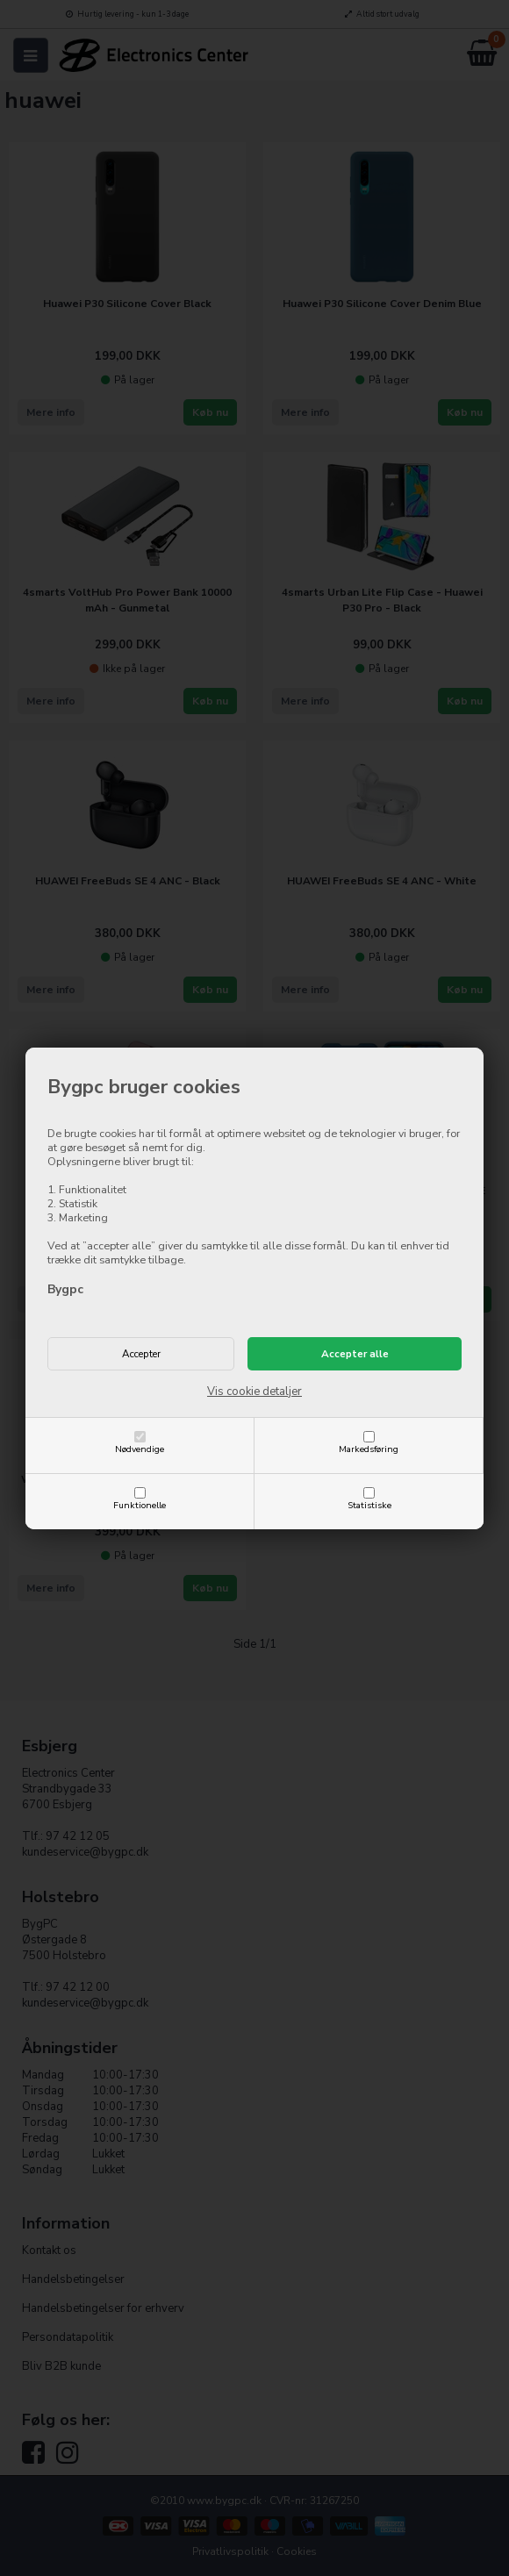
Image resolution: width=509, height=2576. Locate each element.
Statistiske (369, 1505)
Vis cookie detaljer (254, 1391)
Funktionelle (139, 1505)
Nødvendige (139, 1449)
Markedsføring (368, 1449)
